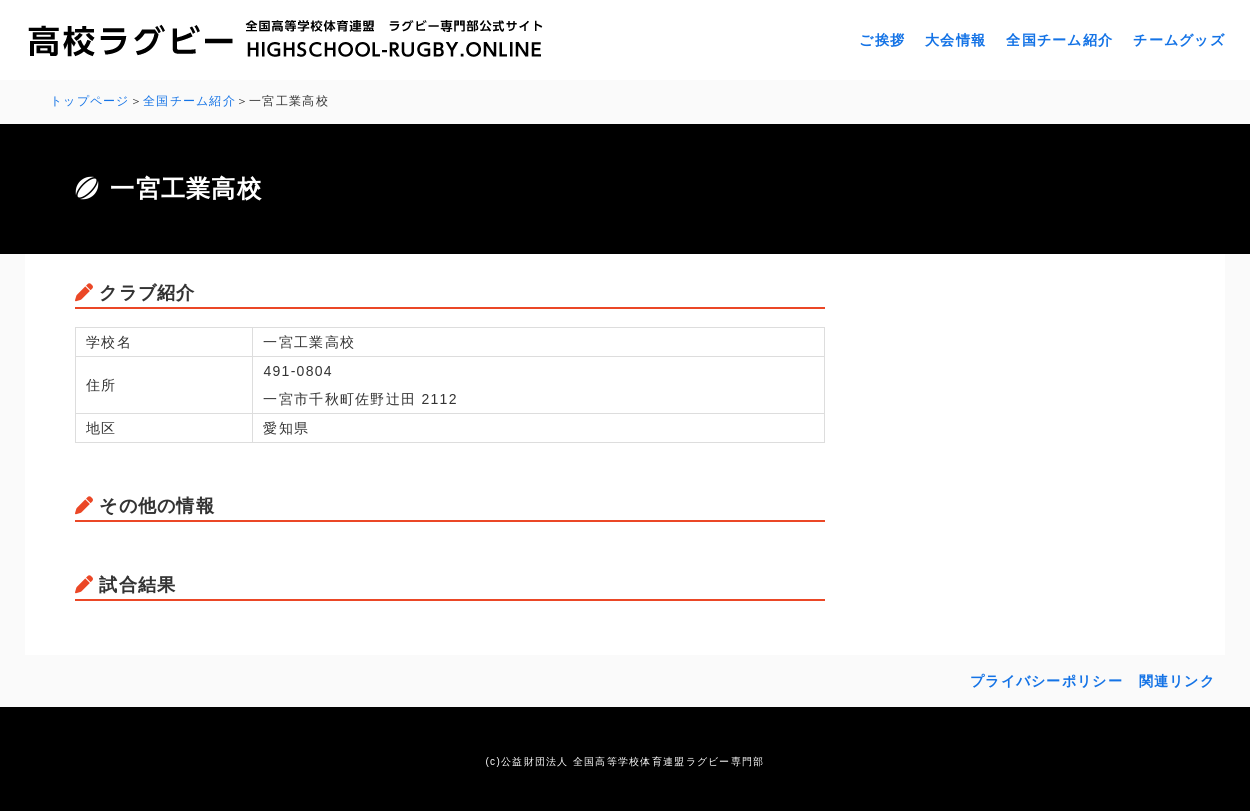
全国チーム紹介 (1059, 40)
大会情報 (955, 40)
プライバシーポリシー (1046, 681)
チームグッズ (1179, 40)
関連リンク (1177, 681)
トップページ (90, 101)
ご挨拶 (882, 40)
